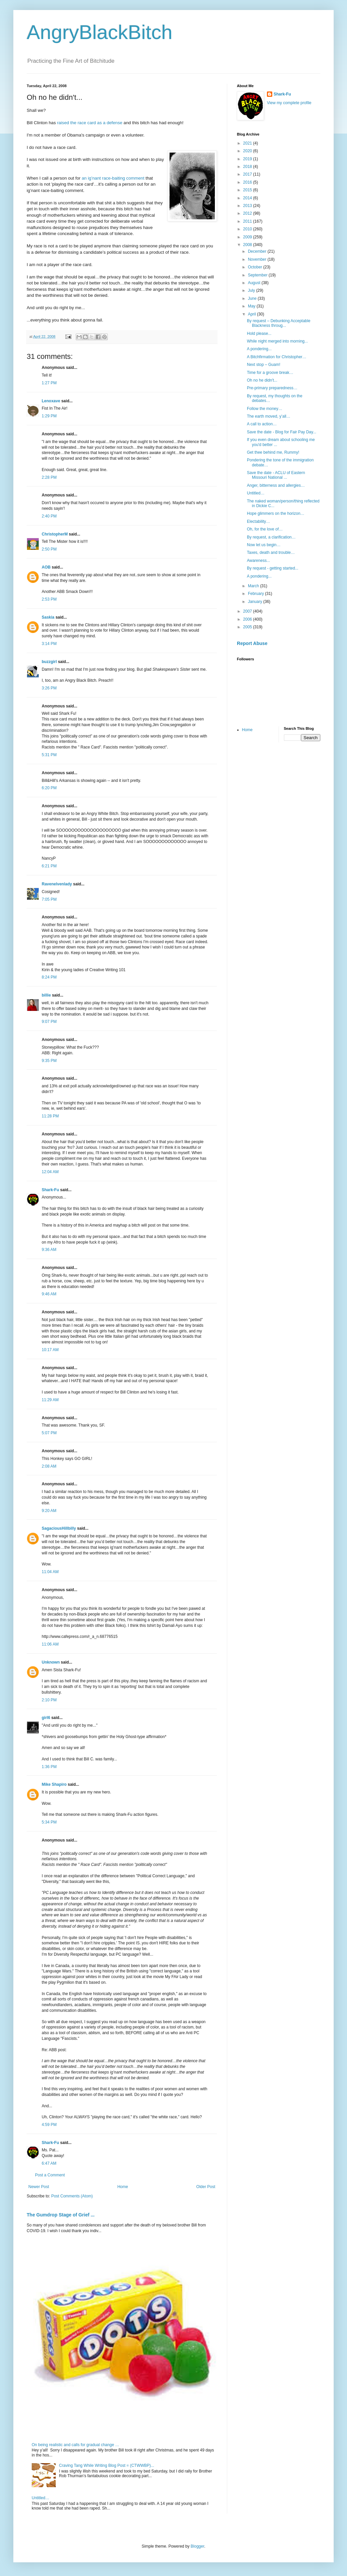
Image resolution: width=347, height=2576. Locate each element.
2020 (248, 151)
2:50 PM (49, 549)
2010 (248, 229)
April (252, 314)
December (258, 251)
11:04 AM (50, 1571)
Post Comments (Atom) (72, 2196)
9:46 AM (49, 1294)
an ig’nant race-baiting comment (113, 178)
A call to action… (262, 424)
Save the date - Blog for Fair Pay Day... (281, 432)
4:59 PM (49, 2124)
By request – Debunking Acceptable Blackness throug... (278, 323)
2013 (248, 205)
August (255, 282)
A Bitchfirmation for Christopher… (276, 357)
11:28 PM (50, 1116)
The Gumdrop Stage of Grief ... (60, 2214)
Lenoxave (51, 401)
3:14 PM (49, 643)
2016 (248, 182)
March (254, 586)
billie (46, 995)
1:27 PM (49, 383)
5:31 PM (49, 755)
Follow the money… (264, 408)
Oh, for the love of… (265, 529)
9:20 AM (49, 1510)
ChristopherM (55, 534)
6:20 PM (49, 788)
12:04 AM (50, 1171)
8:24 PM (49, 977)
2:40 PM (49, 516)
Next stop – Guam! (263, 364)
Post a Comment (50, 2175)
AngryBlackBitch (99, 32)
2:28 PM (49, 477)
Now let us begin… (264, 545)
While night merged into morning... (277, 341)
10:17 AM (50, 1349)
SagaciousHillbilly (59, 1528)
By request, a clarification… (271, 537)
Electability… (258, 521)
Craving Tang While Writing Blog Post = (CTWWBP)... (106, 2465)
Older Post (205, 2186)
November (258, 259)
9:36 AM (49, 1249)
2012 (248, 213)
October (255, 267)
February (256, 593)
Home (122, 2186)
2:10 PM (49, 1700)
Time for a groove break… (270, 372)
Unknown (51, 1662)
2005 (248, 627)
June (253, 298)
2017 (248, 174)
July (252, 290)
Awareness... (258, 560)
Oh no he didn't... (262, 380)
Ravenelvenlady (57, 884)
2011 (248, 221)
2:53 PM (49, 599)
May (252, 306)
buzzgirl (49, 661)
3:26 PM (49, 688)
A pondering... (259, 349)
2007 (248, 611)
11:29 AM (50, 1400)
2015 (248, 190)
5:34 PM (49, 1822)
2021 (248, 143)
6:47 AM (49, 2163)
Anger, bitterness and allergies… (276, 485)
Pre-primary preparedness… (272, 388)
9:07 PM (49, 1021)
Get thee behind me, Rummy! (273, 452)
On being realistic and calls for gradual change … (75, 2444)
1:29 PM (49, 416)
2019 (248, 159)
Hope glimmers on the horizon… (275, 513)
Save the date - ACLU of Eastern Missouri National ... (276, 475)
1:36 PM (49, 1766)
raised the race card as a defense (90, 122)
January (255, 601)
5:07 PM (49, 1433)
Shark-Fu (50, 1190)
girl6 (46, 1717)
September (258, 275)
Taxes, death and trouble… (271, 552)
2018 (248, 166)
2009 (248, 237)
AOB (46, 567)
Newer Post (38, 2186)
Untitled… (40, 2498)
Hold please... (259, 333)
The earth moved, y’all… (268, 416)
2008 (248, 244)
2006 (248, 619)
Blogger (197, 2546)
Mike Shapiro (54, 1784)
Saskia (48, 617)
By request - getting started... (272, 568)
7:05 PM (49, 899)
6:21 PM (49, 866)
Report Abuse (252, 643)
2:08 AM (49, 1466)
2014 (248, 198)
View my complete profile (289, 102)
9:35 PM (49, 1060)
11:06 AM (50, 1644)
